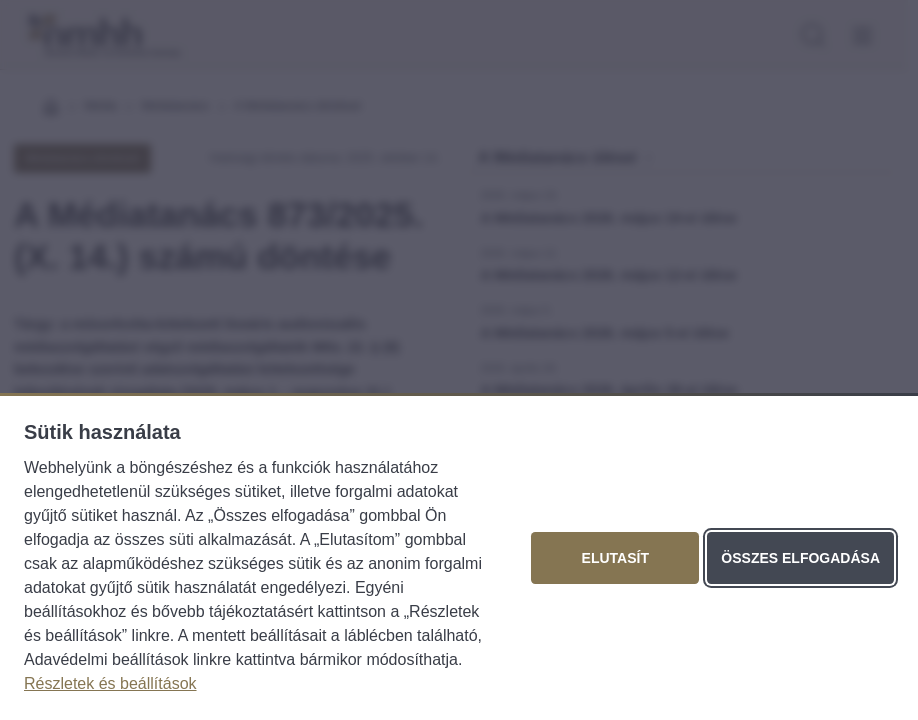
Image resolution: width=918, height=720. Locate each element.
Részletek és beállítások (110, 683)
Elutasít (615, 558)
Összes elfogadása (800, 558)
